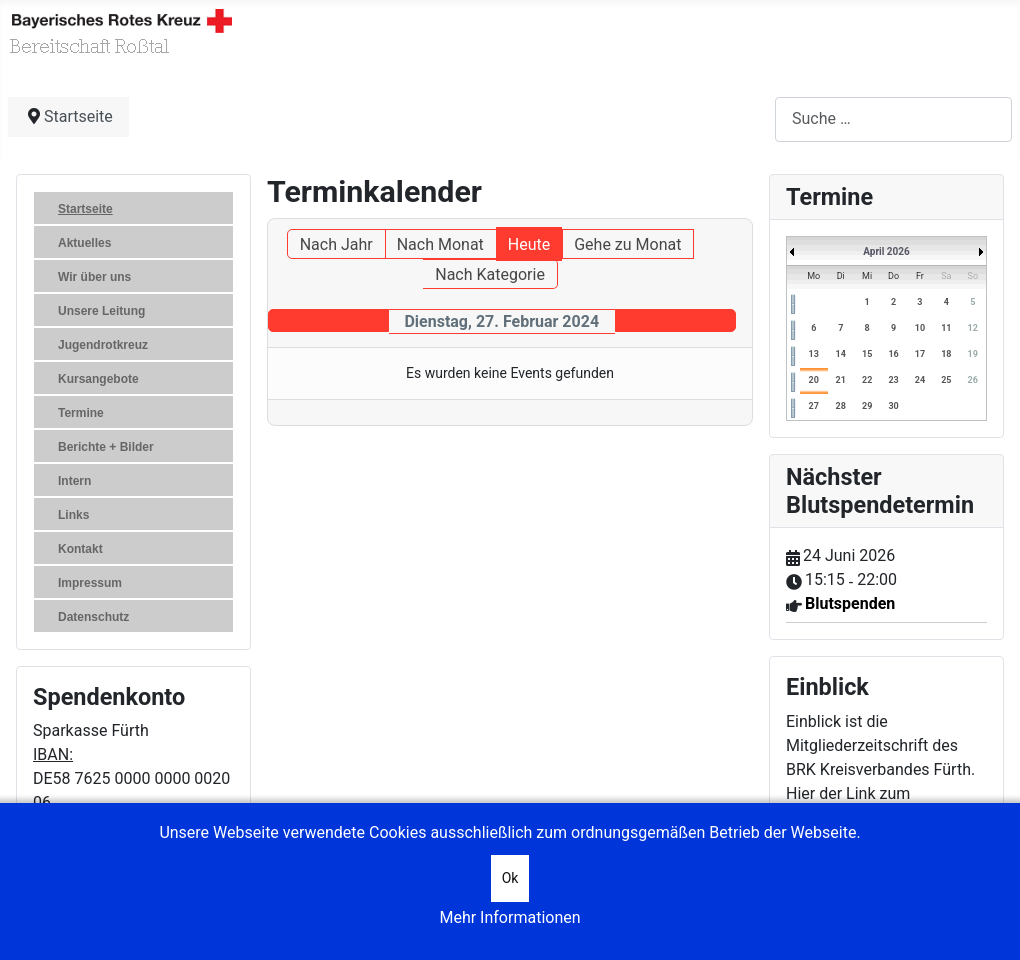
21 (841, 380)
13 (814, 354)
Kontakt (80, 549)
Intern (74, 481)
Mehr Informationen (509, 917)
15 (867, 354)
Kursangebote (98, 379)
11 (946, 328)
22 (867, 380)
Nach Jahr (336, 244)
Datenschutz (93, 617)
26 (973, 380)
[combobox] (893, 119)
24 (920, 380)
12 (973, 328)
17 (920, 354)
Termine (81, 413)
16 (893, 354)
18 (946, 354)
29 (867, 406)
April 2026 (886, 251)
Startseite (85, 209)
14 (841, 354)
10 (920, 328)
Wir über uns (94, 277)
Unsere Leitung (101, 311)
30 (893, 406)
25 (946, 380)
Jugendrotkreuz (103, 345)
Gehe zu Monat (627, 244)
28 (841, 406)
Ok (510, 878)
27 (814, 406)
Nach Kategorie (490, 274)
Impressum (90, 583)
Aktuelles (84, 243)
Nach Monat (440, 244)
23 (893, 380)
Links (73, 515)
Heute (529, 244)
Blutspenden (850, 603)
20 (814, 380)
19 (973, 354)
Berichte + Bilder (106, 447)
